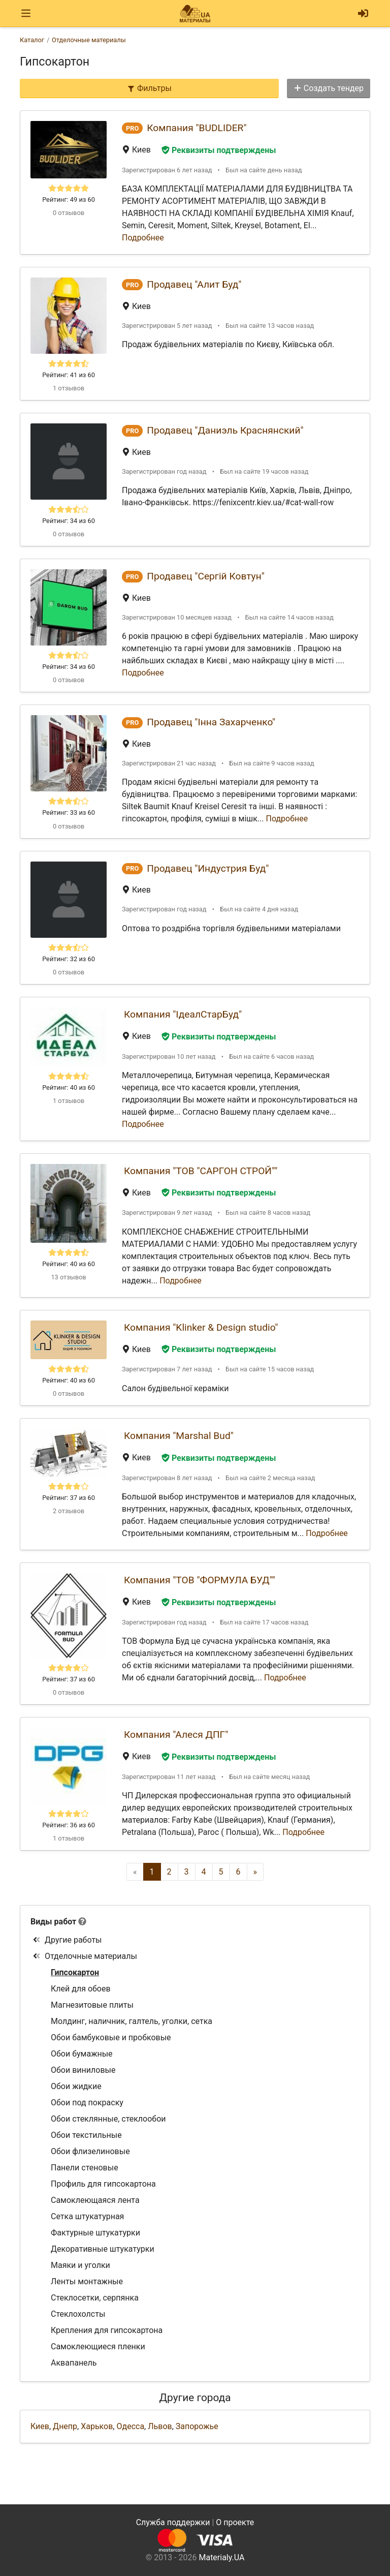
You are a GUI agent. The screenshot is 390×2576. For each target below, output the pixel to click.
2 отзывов (68, 1511)
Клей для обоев (81, 1989)
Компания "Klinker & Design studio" (201, 1327)
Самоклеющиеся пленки (98, 2346)
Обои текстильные (86, 2135)
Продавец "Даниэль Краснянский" (225, 430)
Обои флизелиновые (90, 2151)
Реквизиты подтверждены (218, 150)
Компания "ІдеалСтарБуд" (183, 1014)
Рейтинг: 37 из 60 (68, 1497)
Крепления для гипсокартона (106, 2330)
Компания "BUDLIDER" (196, 128)
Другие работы (67, 1940)
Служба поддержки (173, 2522)
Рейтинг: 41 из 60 (68, 375)
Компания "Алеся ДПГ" (176, 1734)
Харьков (97, 2426)
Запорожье (197, 2426)
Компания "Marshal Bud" (179, 1436)
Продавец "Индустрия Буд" (208, 868)
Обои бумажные (82, 2054)
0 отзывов (68, 213)
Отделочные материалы (84, 1956)
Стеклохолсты (78, 2314)
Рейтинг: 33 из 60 (68, 812)
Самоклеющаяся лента (95, 2200)
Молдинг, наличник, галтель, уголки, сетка (131, 2021)
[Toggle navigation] (26, 13)
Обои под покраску (87, 2102)
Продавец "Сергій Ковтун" (206, 576)
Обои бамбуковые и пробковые (111, 2037)
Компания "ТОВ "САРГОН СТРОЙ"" (200, 1171)
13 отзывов (68, 1277)
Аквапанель (74, 2363)
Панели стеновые (84, 2167)
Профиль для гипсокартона (103, 2184)
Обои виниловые (83, 2070)
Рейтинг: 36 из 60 (68, 1825)
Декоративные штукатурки (102, 2249)
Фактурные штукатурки (95, 2232)
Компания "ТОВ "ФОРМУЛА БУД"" (199, 1580)
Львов (160, 2426)
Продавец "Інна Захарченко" (211, 722)
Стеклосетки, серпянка (95, 2298)
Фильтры (149, 88)
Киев (39, 2426)
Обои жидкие (76, 2086)
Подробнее (143, 237)
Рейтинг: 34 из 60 (68, 521)
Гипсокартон (75, 1972)
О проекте (235, 2522)
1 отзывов (68, 388)
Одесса (130, 2426)
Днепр (65, 2426)
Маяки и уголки (80, 2265)
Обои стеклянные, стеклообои (108, 2119)
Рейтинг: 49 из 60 (68, 199)
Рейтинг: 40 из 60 (68, 1087)
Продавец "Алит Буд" (194, 284)
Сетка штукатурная (87, 2216)
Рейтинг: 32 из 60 (68, 959)
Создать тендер (329, 88)
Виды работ (53, 1921)
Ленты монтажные (87, 2281)
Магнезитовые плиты (92, 2005)
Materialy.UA (221, 2557)
